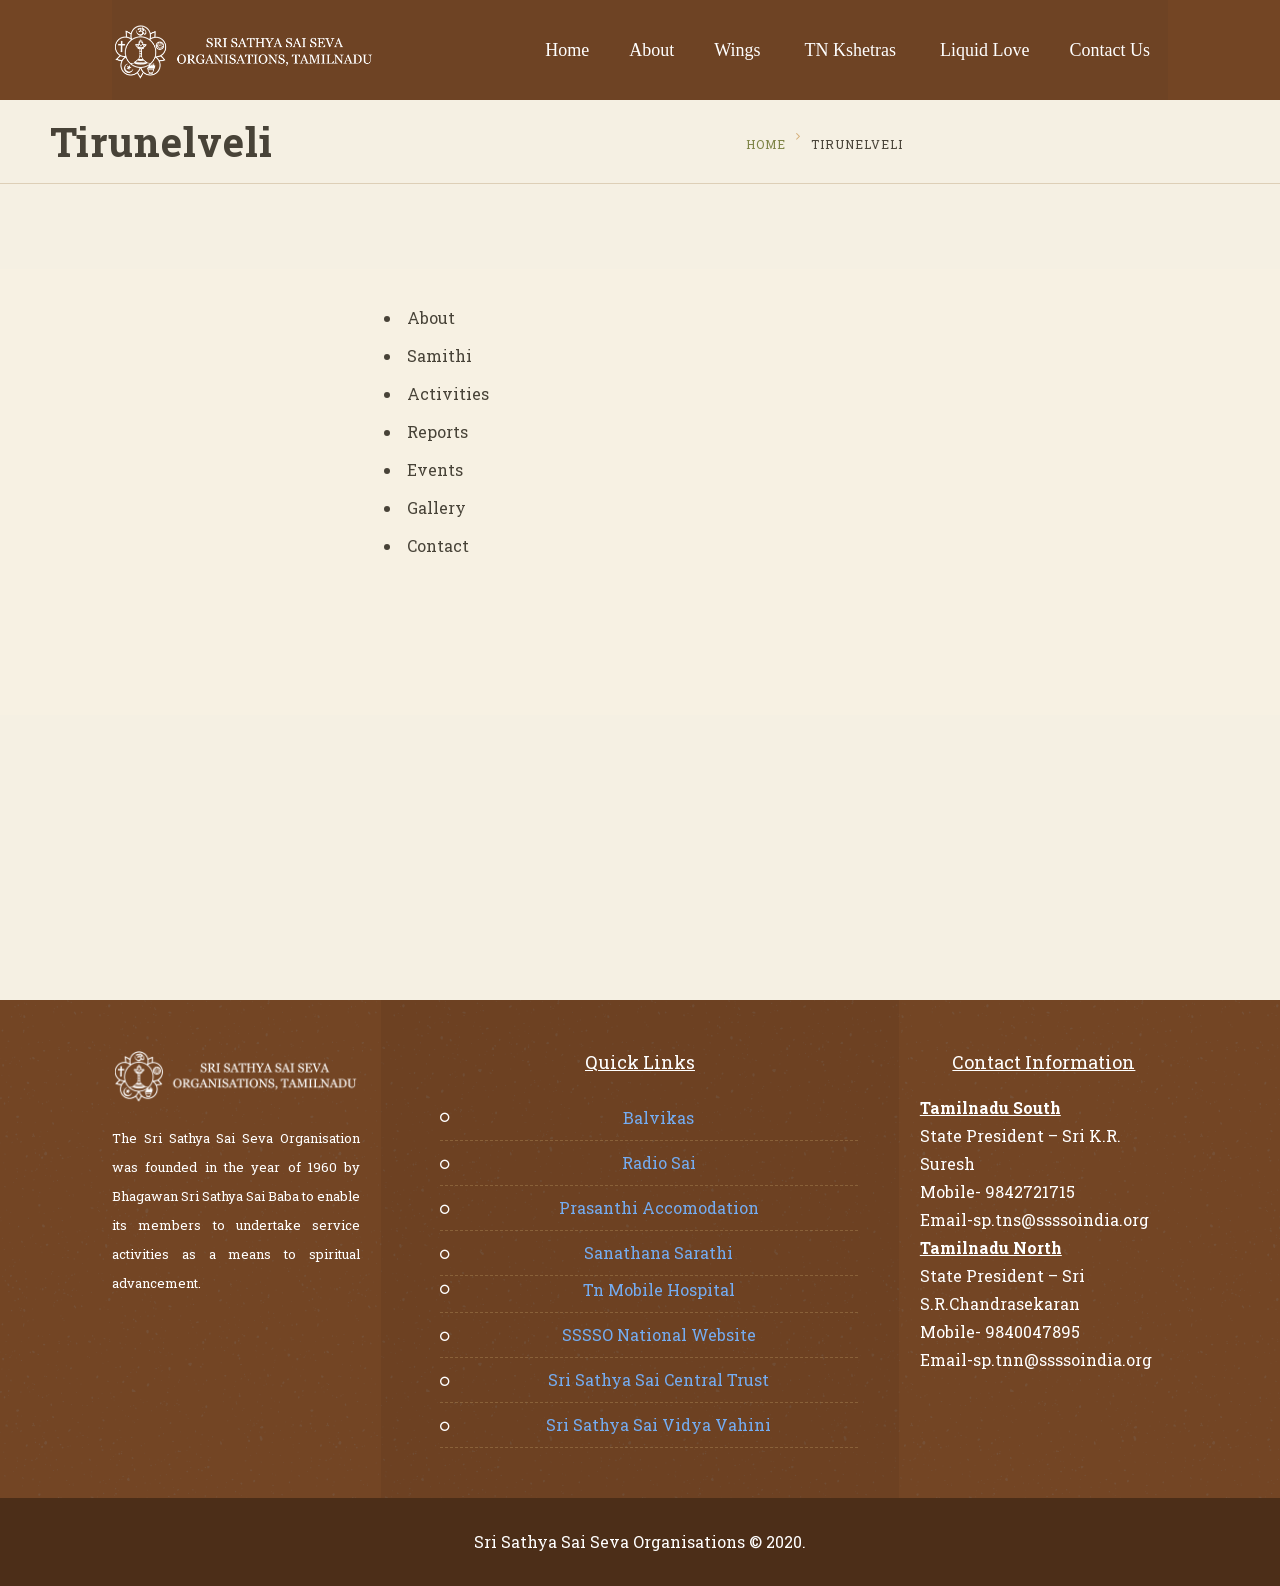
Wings (737, 50)
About (651, 50)
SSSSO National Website (659, 1334)
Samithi (439, 355)
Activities (448, 393)
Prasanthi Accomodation (659, 1207)
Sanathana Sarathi (658, 1252)
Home (567, 50)
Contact (438, 545)
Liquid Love (984, 50)
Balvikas (658, 1117)
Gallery (436, 507)
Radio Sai (659, 1162)
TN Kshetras (850, 50)
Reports (437, 431)
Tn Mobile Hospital (659, 1289)
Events (435, 469)
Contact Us (1110, 50)
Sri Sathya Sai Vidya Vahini (658, 1424)
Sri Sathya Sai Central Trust (658, 1379)
